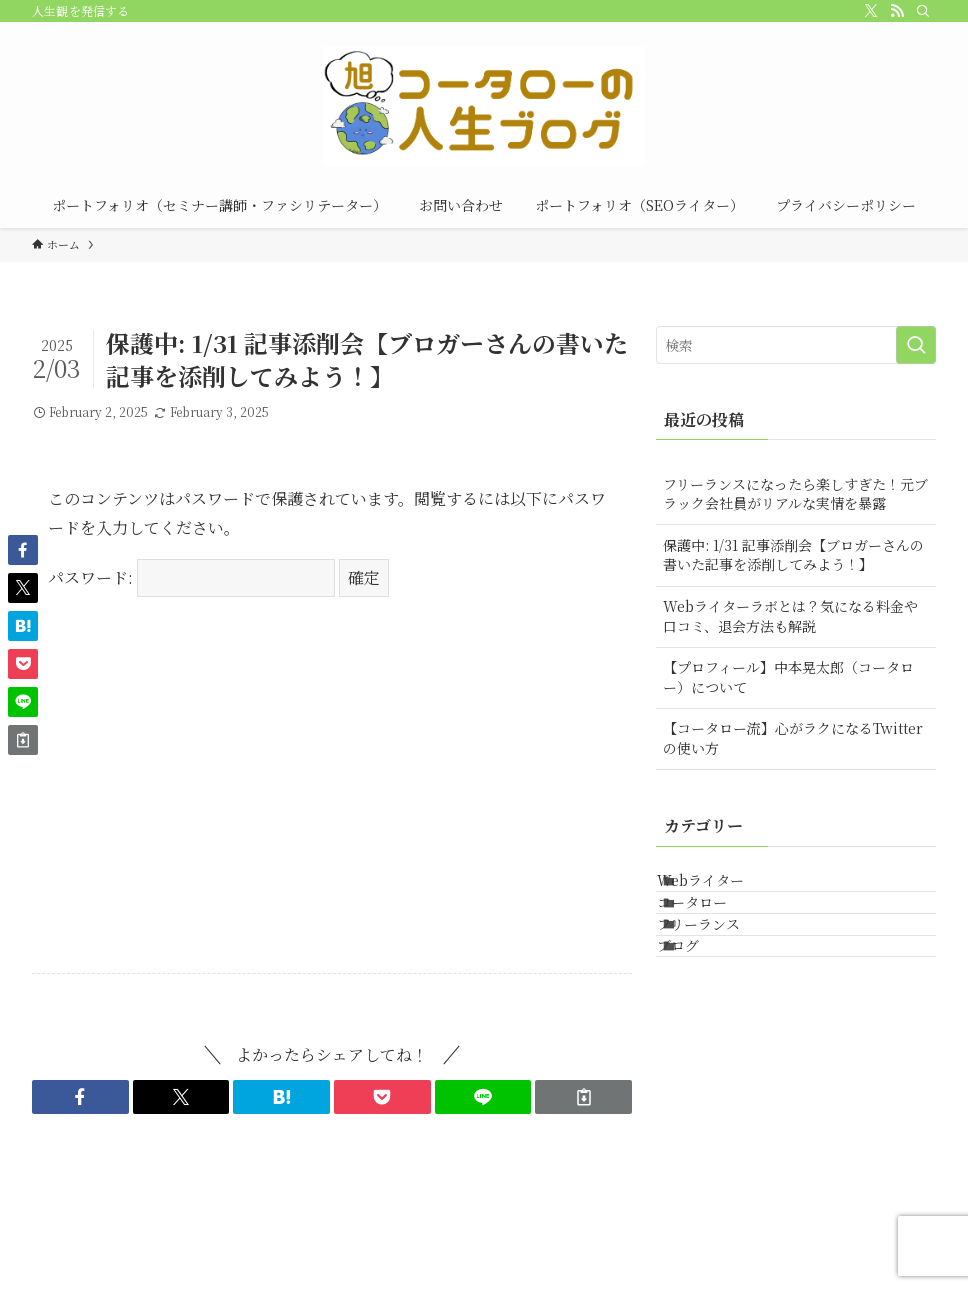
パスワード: (191, 577)
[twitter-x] (871, 11)
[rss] (897, 11)
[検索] (923, 11)
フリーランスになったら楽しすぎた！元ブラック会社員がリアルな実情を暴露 (795, 494)
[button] (80, 1097)
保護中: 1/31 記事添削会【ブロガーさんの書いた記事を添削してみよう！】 (793, 555)
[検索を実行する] (916, 345)
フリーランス (722, 973)
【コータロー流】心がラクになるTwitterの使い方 (793, 738)
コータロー (716, 932)
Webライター (724, 890)
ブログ (702, 1015)
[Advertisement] (332, 801)
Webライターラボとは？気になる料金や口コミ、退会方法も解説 (790, 616)
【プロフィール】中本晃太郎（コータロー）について (788, 677)
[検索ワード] (796, 345)
